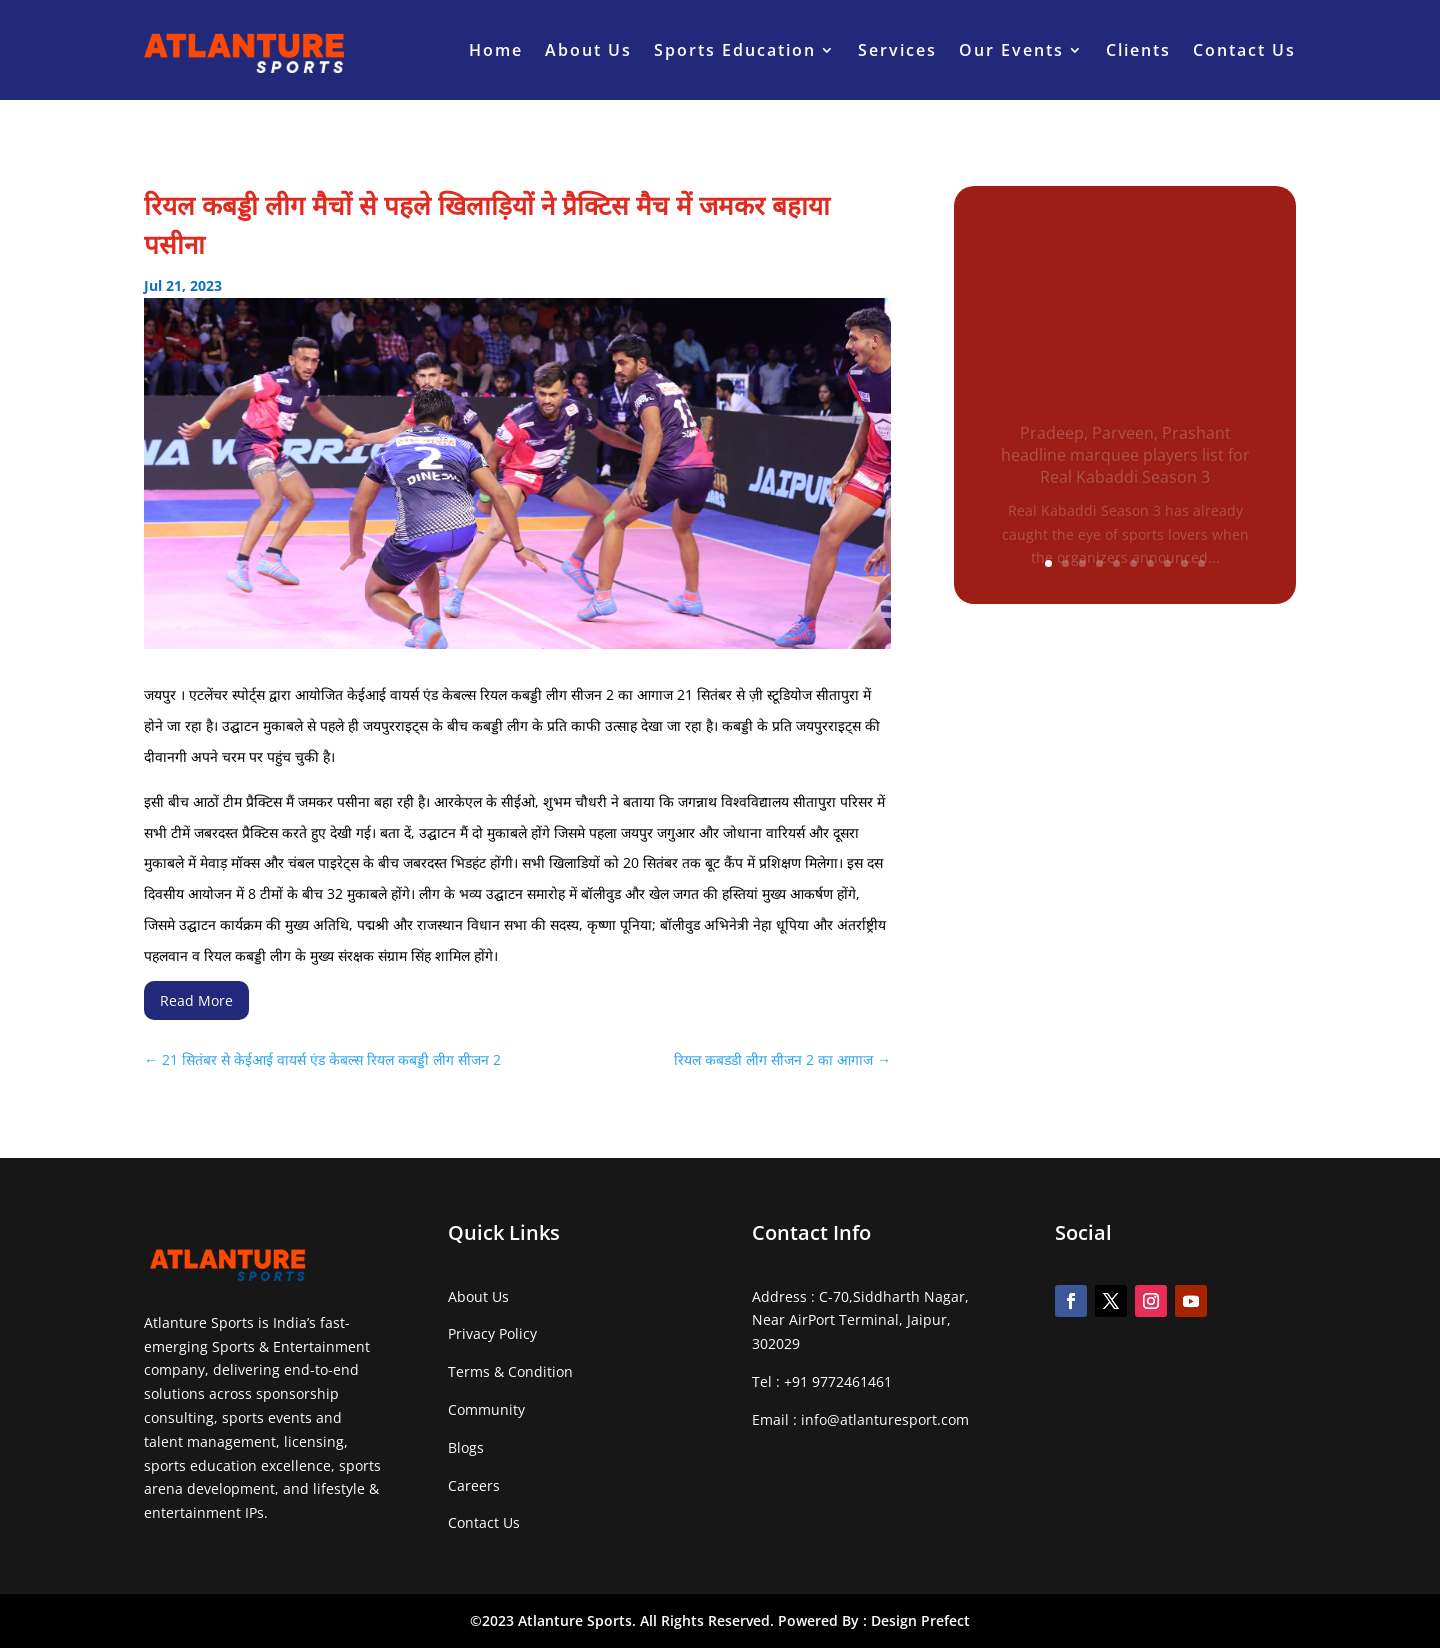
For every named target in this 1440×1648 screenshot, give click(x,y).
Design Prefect (920, 1620)
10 (1201, 563)
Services (897, 50)
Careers (474, 1485)
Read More (196, 1000)
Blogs (466, 1447)
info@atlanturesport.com (885, 1419)
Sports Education (735, 50)
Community (486, 1409)
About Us (588, 50)
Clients (1138, 50)
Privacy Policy (492, 1333)
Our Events (1011, 50)
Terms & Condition (510, 1371)
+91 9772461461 (838, 1381)
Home (496, 50)
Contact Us (1244, 50)
